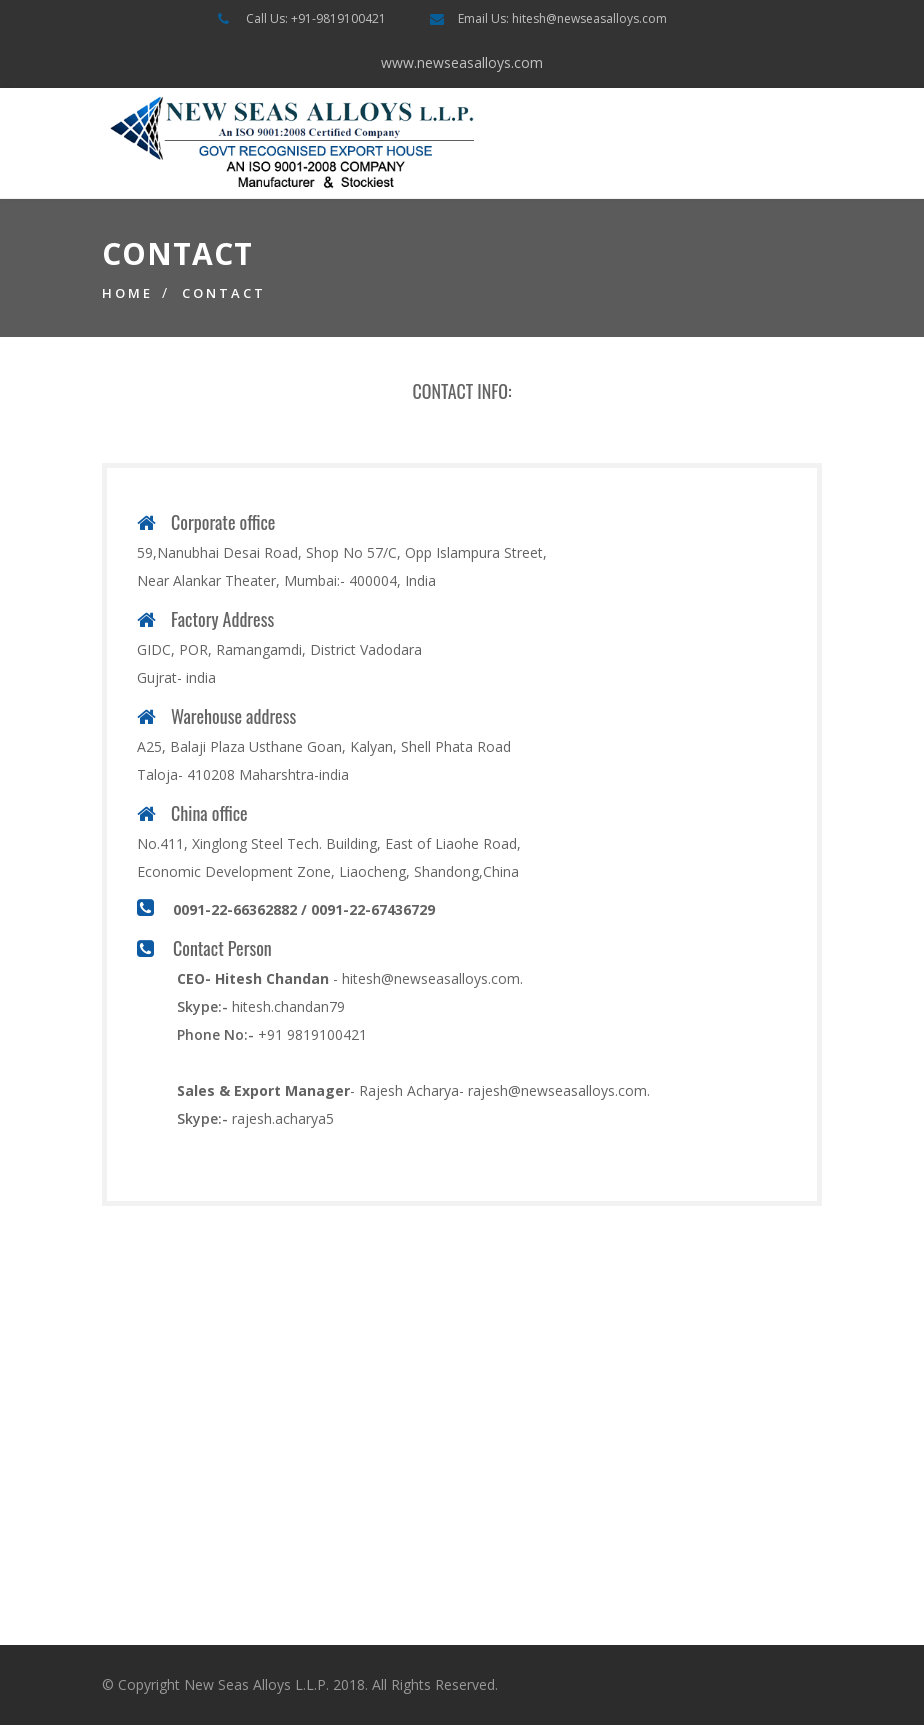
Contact (224, 293)
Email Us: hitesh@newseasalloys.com (562, 18)
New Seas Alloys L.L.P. (256, 1684)
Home (127, 293)
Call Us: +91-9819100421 (316, 18)
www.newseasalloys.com (462, 62)
